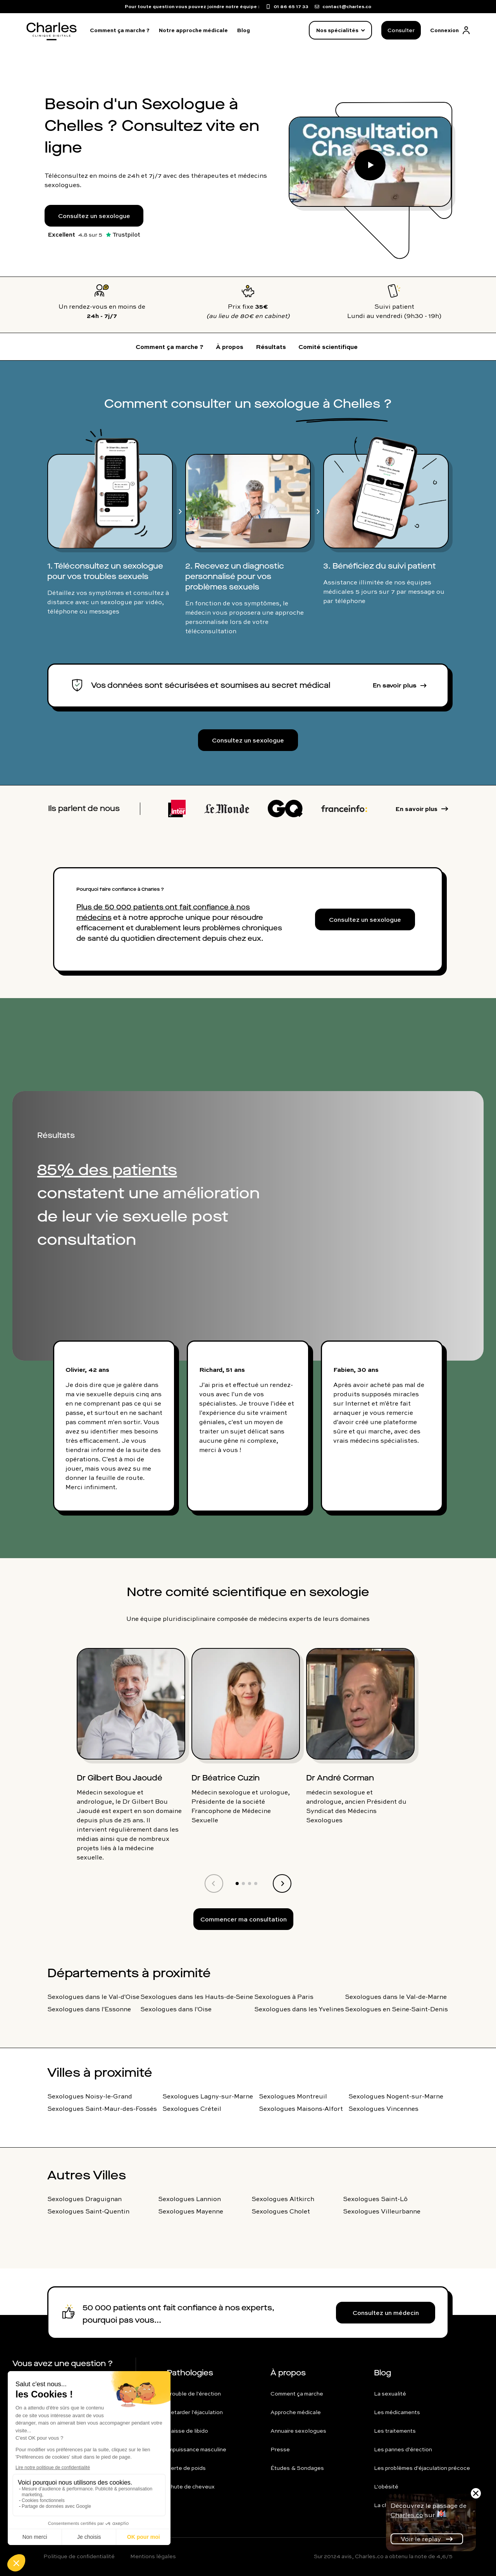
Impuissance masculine (196, 2449)
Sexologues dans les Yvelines (299, 2009)
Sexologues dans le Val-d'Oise (93, 1996)
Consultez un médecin (386, 2312)
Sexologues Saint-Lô (375, 2198)
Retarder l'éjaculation (195, 2412)
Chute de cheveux (191, 2486)
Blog (243, 30)
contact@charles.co (57, 2401)
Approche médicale (295, 2412)
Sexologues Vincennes (383, 2108)
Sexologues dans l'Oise (176, 2009)
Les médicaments (397, 2412)
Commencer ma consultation (243, 1919)
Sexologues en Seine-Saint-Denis (396, 2009)
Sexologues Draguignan (84, 2198)
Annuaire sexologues (298, 2431)
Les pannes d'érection (403, 2449)
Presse (280, 2449)
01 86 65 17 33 (48, 2384)
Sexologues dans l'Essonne (89, 2009)
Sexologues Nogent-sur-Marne (395, 2096)
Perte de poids (186, 2468)
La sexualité (390, 2393)
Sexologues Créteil (191, 2108)
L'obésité (386, 2486)
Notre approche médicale (193, 30)
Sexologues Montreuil (293, 2096)
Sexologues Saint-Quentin (88, 2211)
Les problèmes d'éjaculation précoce (422, 2468)
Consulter (401, 30)
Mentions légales (153, 2556)
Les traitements (395, 2431)
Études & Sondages (297, 2468)
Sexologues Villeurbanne (381, 2211)
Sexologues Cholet (280, 2211)
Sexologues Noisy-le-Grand (89, 2096)
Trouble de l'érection (194, 2393)
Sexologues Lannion (189, 2198)
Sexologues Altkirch (282, 2198)
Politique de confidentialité (79, 2556)
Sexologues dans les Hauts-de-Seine (196, 1996)
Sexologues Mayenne (190, 2211)
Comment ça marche (296, 2393)
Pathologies (190, 2373)
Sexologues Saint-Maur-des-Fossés (102, 2108)
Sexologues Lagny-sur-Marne (207, 2096)
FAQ (33, 2418)
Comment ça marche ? (120, 30)
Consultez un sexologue (94, 215)
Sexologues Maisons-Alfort (301, 2108)
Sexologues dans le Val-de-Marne (396, 1996)
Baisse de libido (187, 2431)
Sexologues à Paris (283, 1996)
